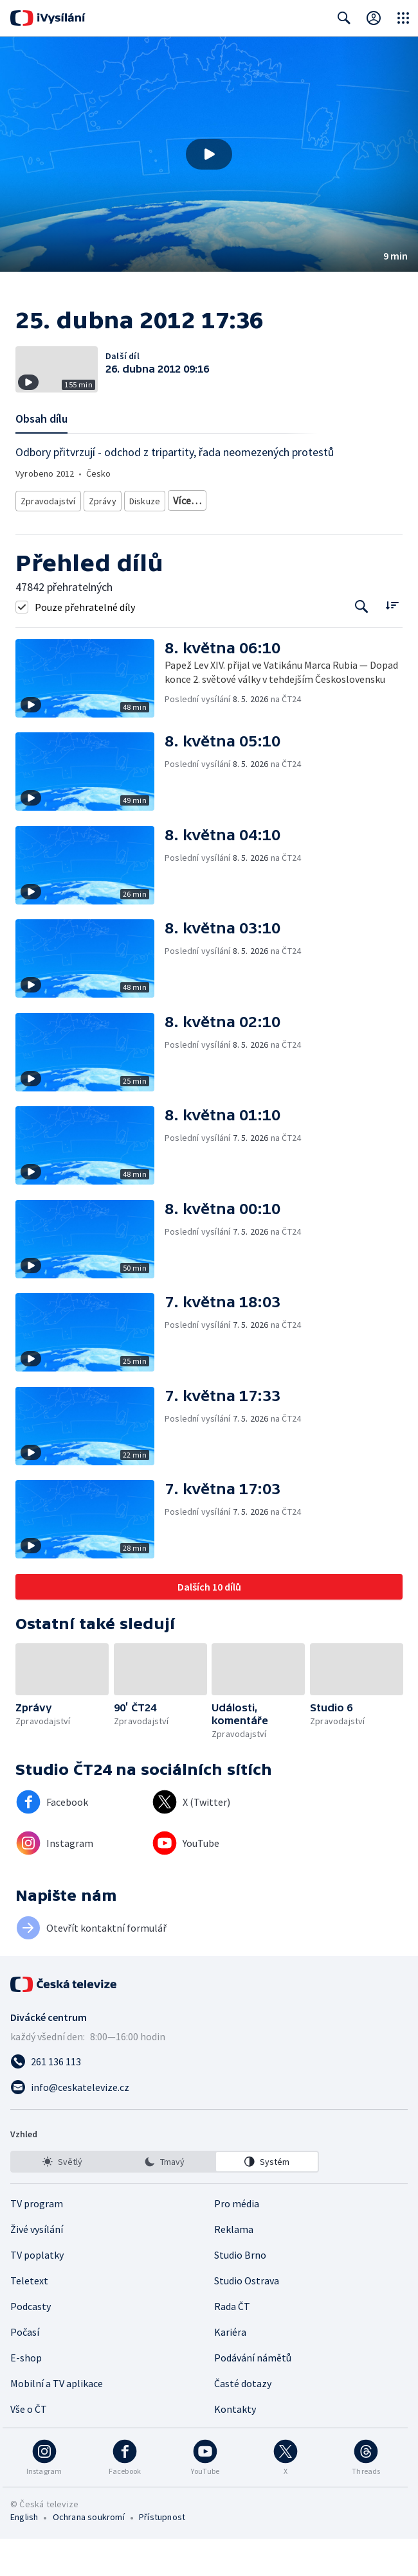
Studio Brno (240, 2292)
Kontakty (235, 2446)
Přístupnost (162, 2554)
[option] (62, 2199)
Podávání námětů (252, 2394)
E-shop (26, 2394)
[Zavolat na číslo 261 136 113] (209, 2098)
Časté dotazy (242, 2420)
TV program (36, 2240)
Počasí (24, 2369)
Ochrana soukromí (89, 2554)
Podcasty (30, 2343)
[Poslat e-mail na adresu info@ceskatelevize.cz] (209, 2124)
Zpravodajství (47, 520)
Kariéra (230, 2369)
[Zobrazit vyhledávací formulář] (344, 18)
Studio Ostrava (246, 2317)
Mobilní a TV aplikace (56, 2420)
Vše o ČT (28, 2446)
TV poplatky (37, 2292)
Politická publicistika (59, 539)
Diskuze (144, 520)
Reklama (233, 2266)
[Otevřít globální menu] (403, 18)
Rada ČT (232, 2343)
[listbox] (164, 2199)
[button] (209, 154)
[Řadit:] (392, 642)
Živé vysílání (36, 2266)
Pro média (236, 2240)
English (24, 2554)
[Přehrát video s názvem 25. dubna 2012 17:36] (209, 154)
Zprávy (100, 520)
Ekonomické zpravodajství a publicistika (245, 520)
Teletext (29, 2317)
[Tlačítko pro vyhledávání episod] (361, 643)
